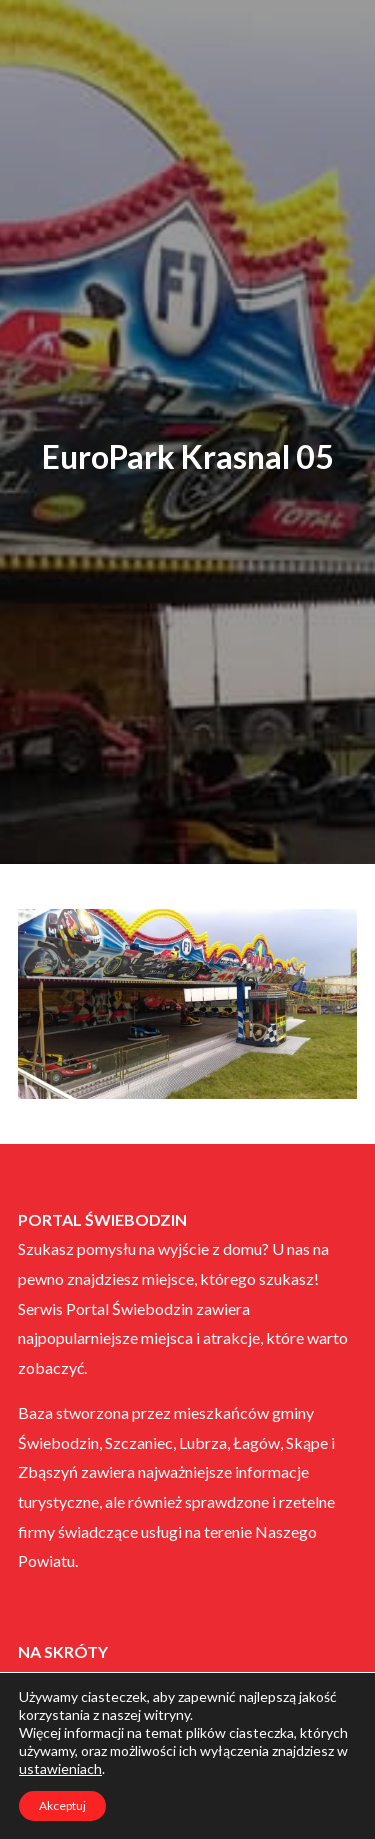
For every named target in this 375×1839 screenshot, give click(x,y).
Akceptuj (62, 1805)
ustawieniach (60, 1768)
